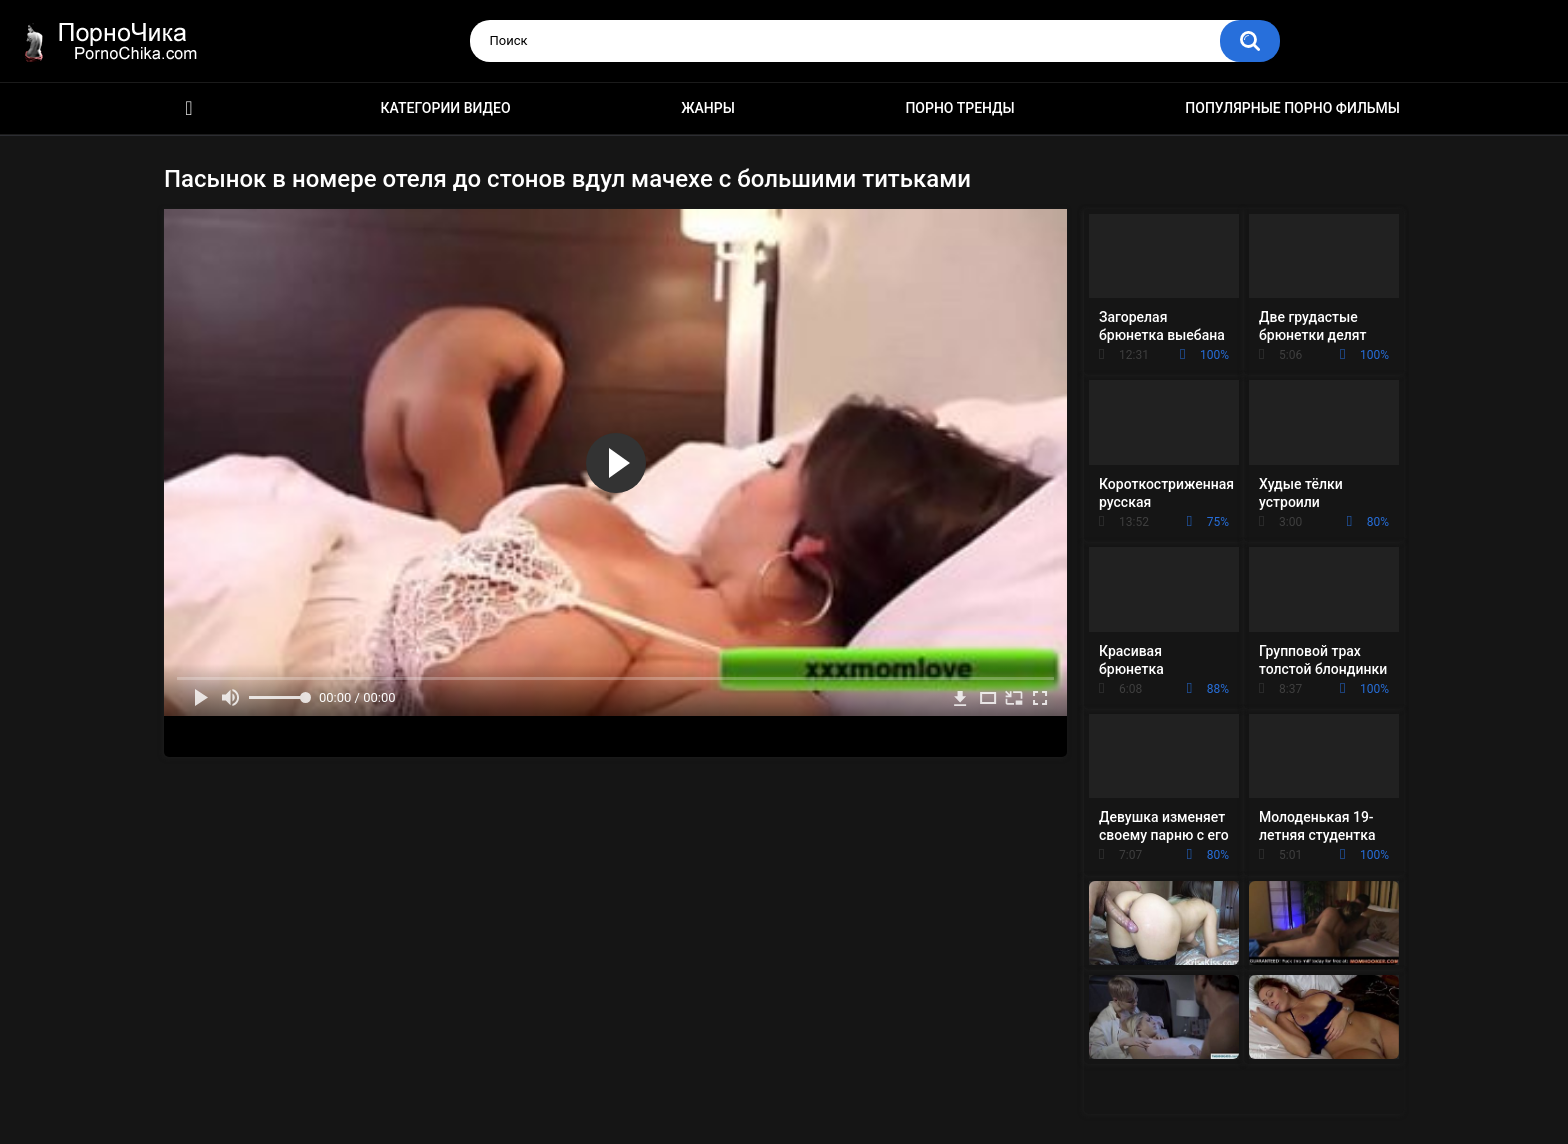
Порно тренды (959, 108)
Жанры (708, 108)
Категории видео (446, 108)
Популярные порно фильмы (1292, 108)
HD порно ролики (189, 108)
